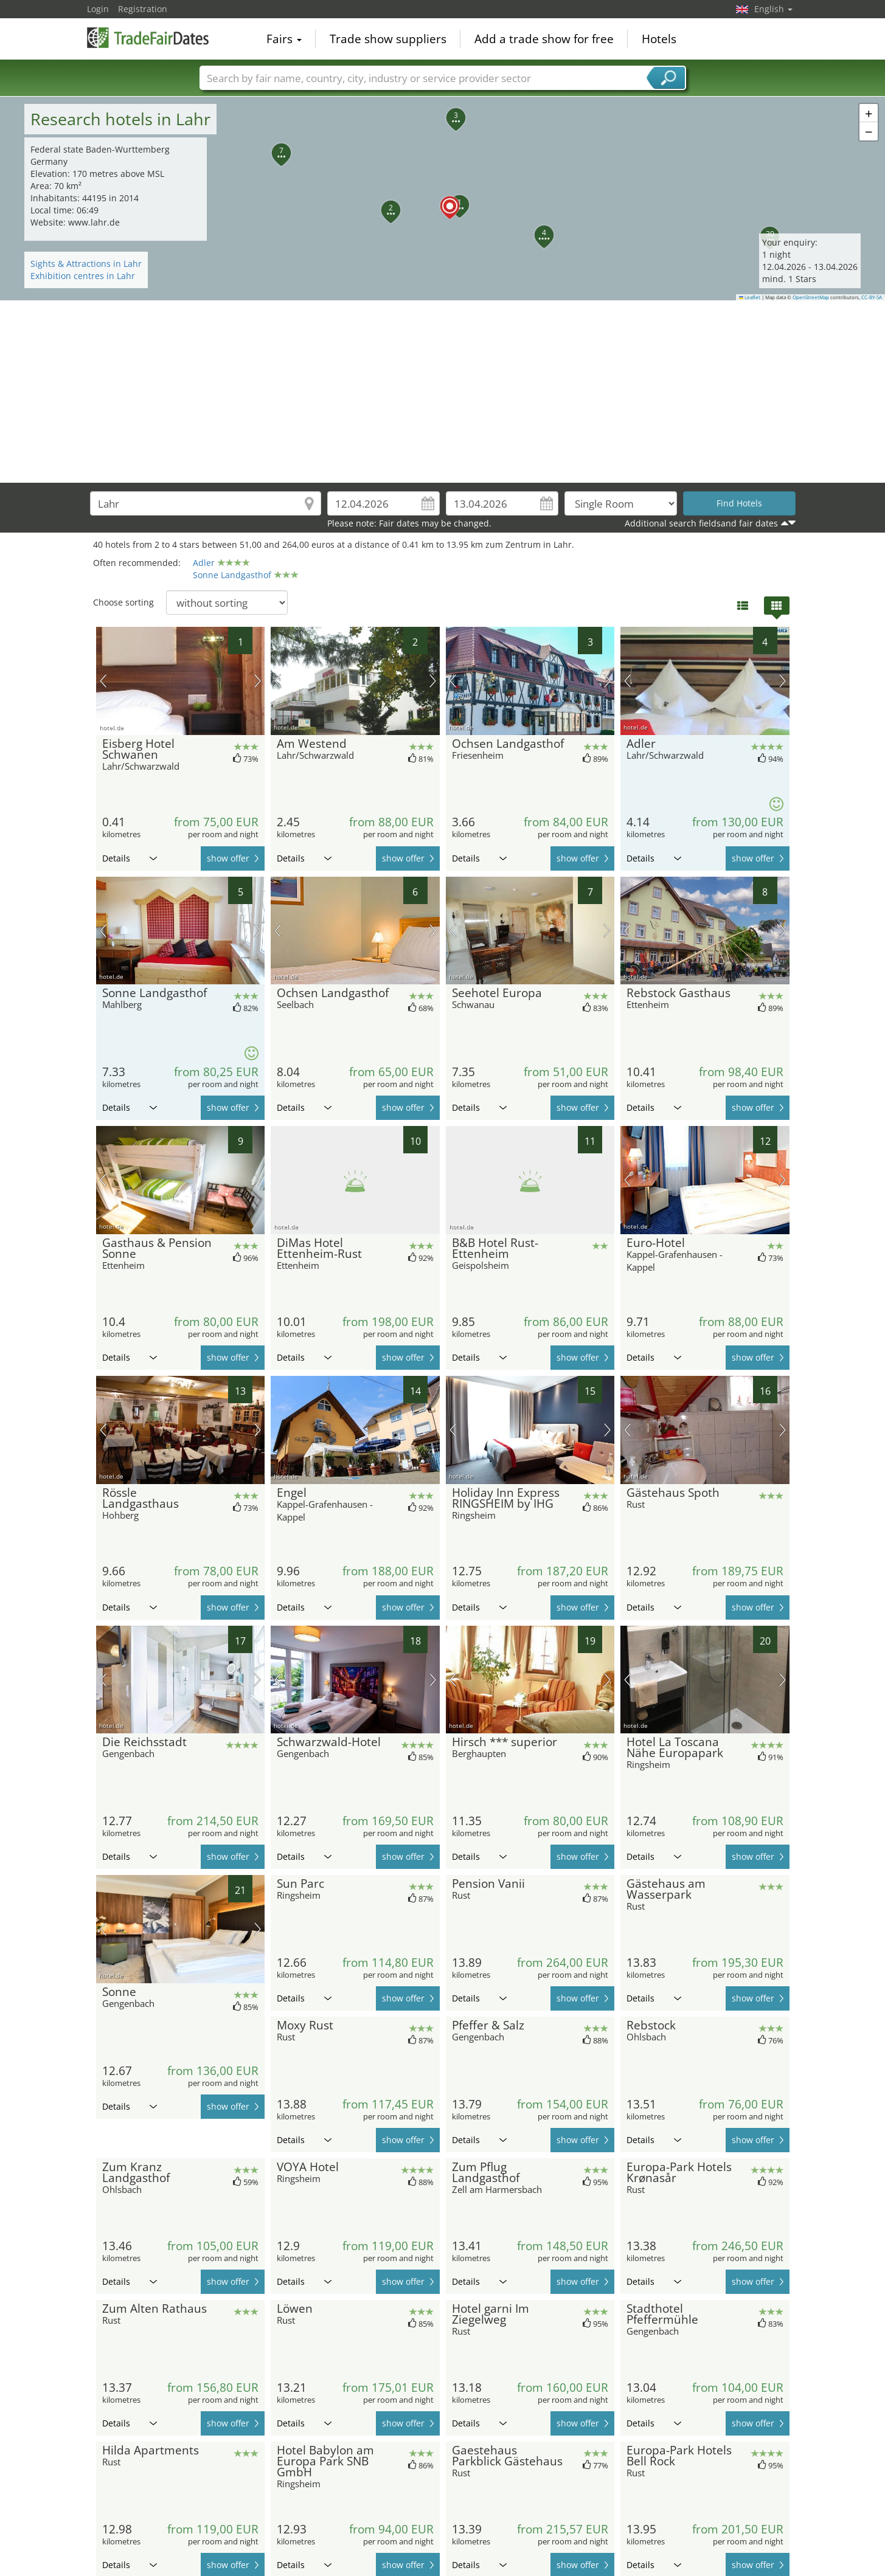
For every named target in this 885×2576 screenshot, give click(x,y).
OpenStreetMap (811, 297)
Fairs (284, 39)
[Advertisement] (443, 391)
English (773, 9)
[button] (442, 198)
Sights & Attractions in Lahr (86, 263)
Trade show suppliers (388, 39)
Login (98, 9)
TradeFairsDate (148, 38)
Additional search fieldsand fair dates (701, 523)
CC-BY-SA (871, 297)
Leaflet (750, 297)
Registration (142, 9)
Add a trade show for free (544, 39)
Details (129, 858)
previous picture (103, 681)
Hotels (659, 39)
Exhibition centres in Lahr (82, 275)
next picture (258, 681)
